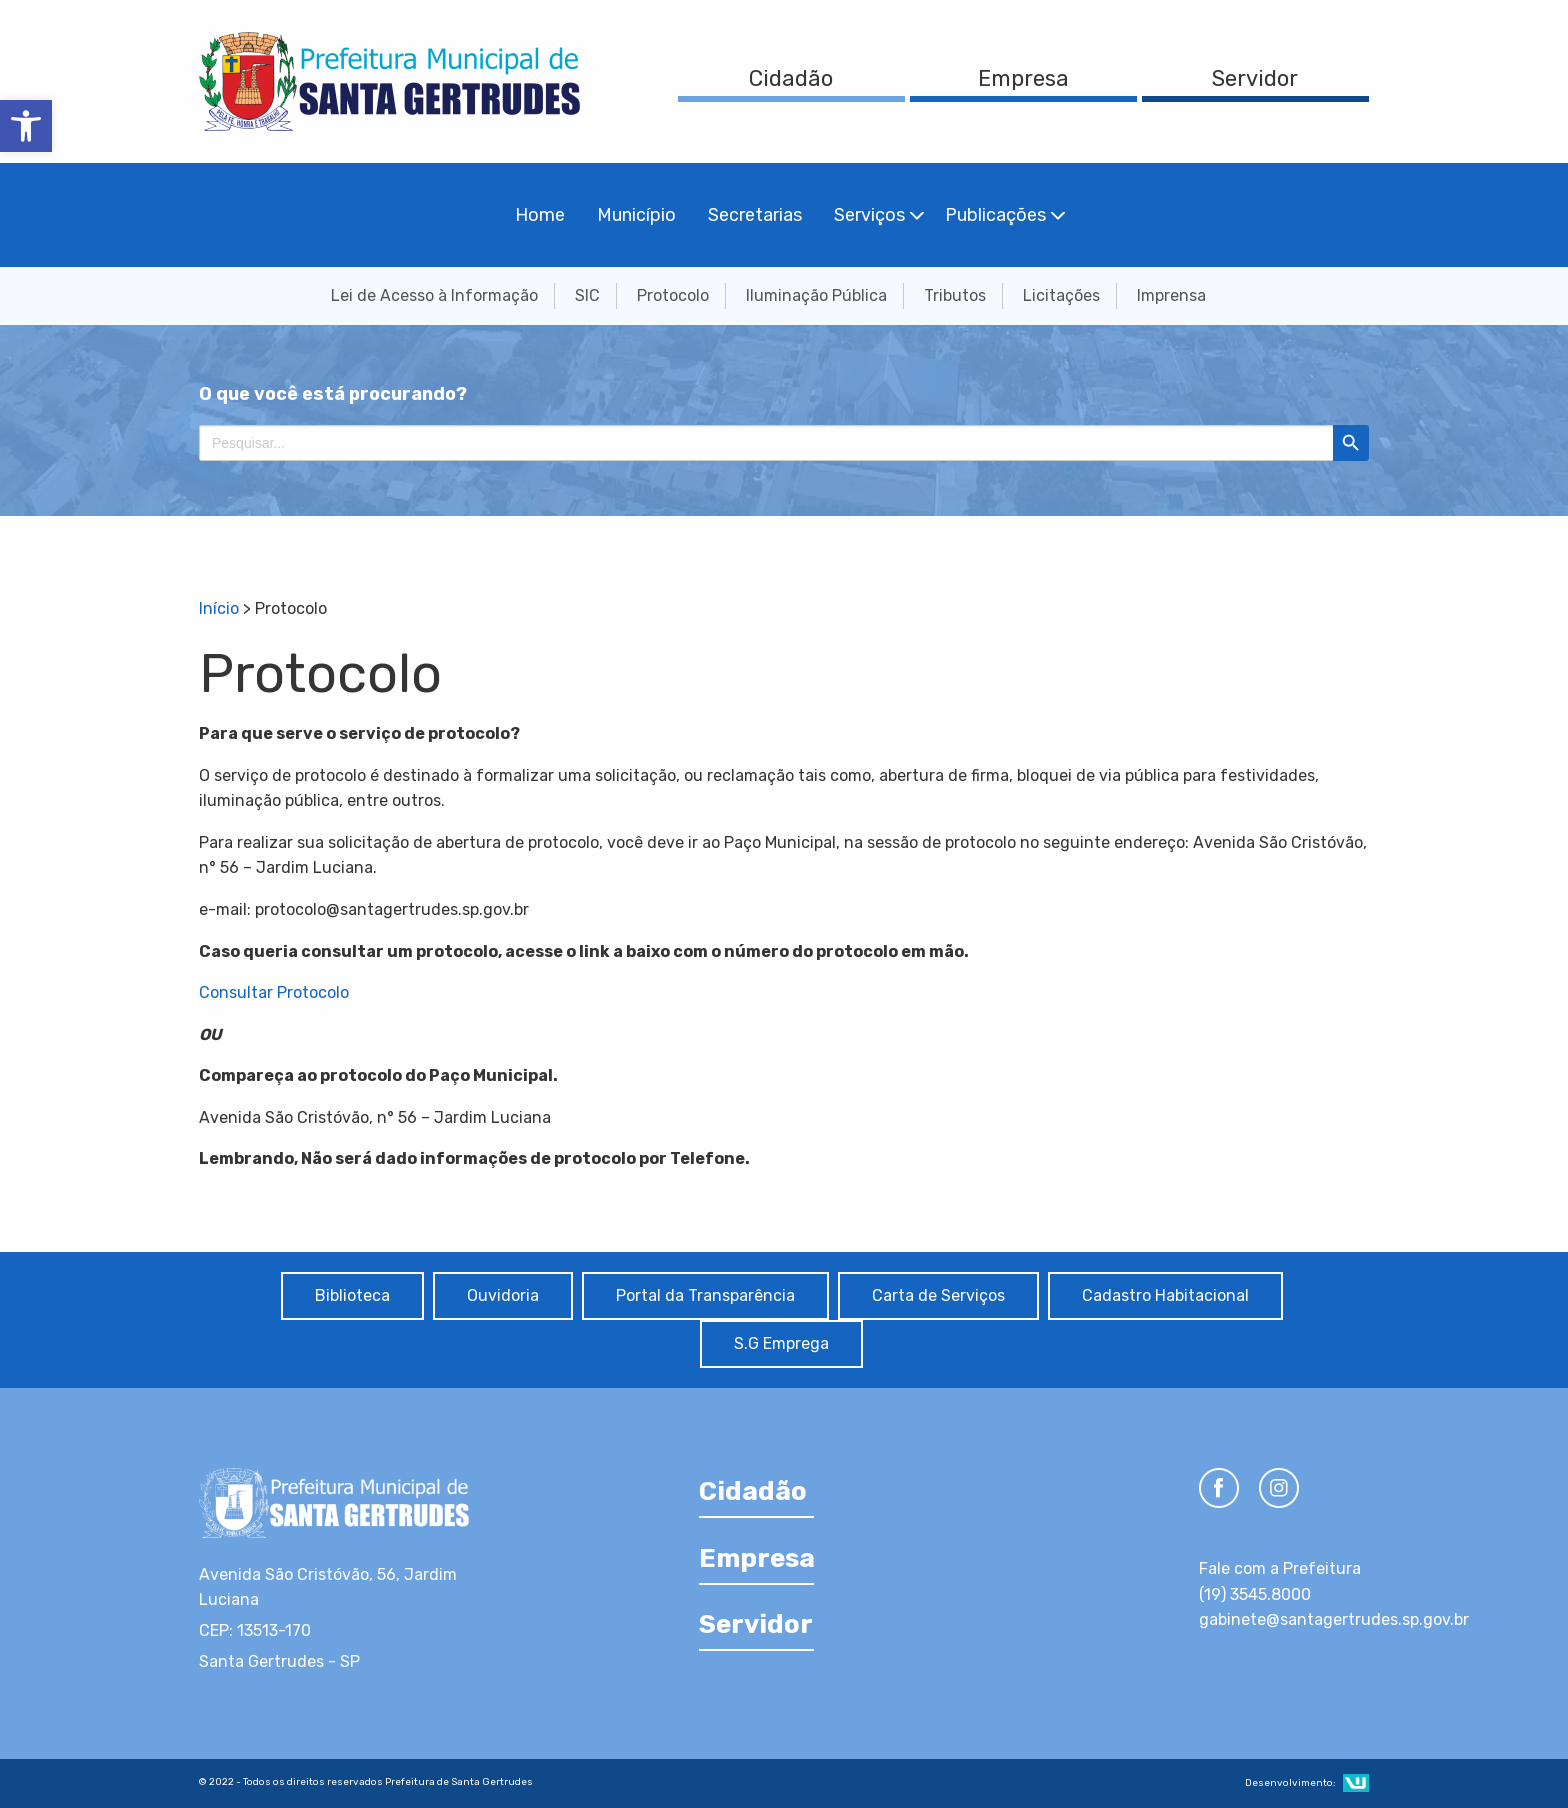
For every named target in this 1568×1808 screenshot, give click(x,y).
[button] (26, 126)
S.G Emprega (781, 1343)
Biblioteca (352, 1295)
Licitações (1061, 295)
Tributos (955, 295)
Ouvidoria (503, 1295)
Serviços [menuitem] (869, 215)
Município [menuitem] (636, 215)
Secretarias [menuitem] (755, 215)
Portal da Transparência (705, 1295)
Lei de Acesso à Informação (434, 295)
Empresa (1023, 78)
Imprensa (1171, 295)
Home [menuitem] (540, 215)
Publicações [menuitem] (995, 215)
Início (219, 608)
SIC (587, 295)
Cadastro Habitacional (1165, 1295)
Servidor (1255, 78)
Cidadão (791, 78)
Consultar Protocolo (274, 992)
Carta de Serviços (938, 1295)
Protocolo (673, 295)
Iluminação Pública (816, 295)
